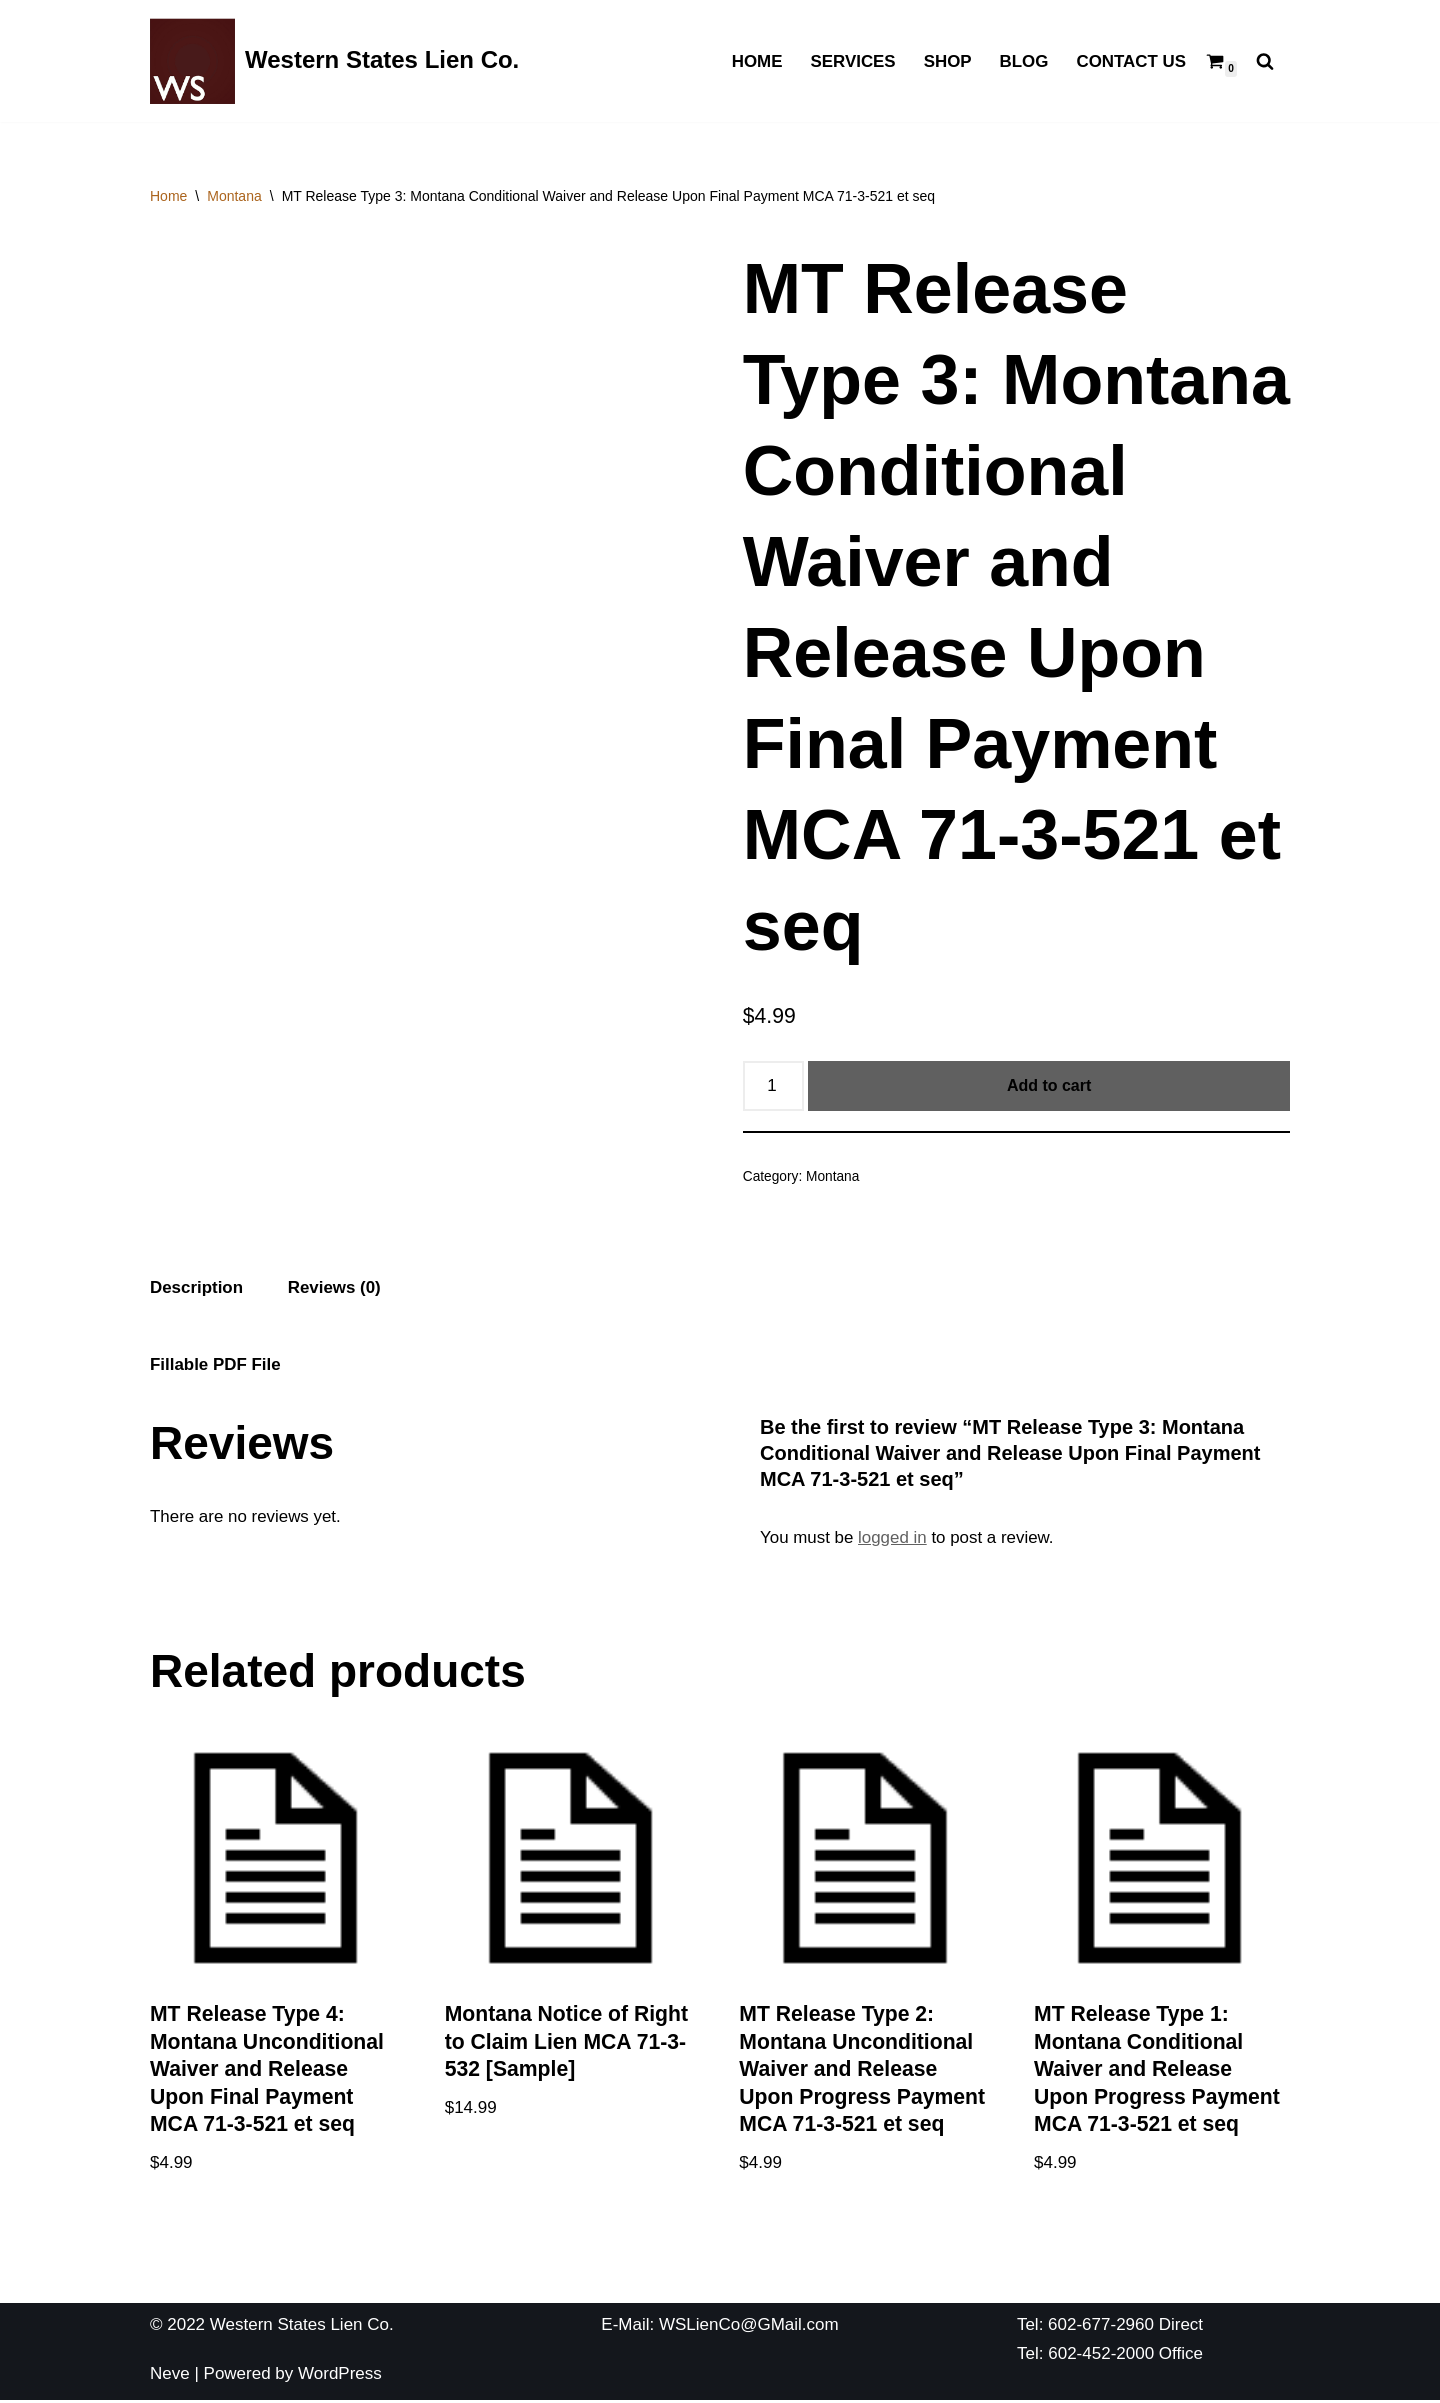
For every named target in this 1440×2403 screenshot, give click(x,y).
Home (755, 61)
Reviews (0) (335, 1287)
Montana (234, 196)
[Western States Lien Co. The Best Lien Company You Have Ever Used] (334, 61)
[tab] (197, 1289)
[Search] (1265, 61)
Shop (947, 61)
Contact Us (1131, 61)
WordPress (340, 2375)
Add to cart (1049, 1085)
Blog (1023, 61)
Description (197, 1287)
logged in (893, 1538)
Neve (170, 2375)
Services (852, 61)
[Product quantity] (774, 1086)
